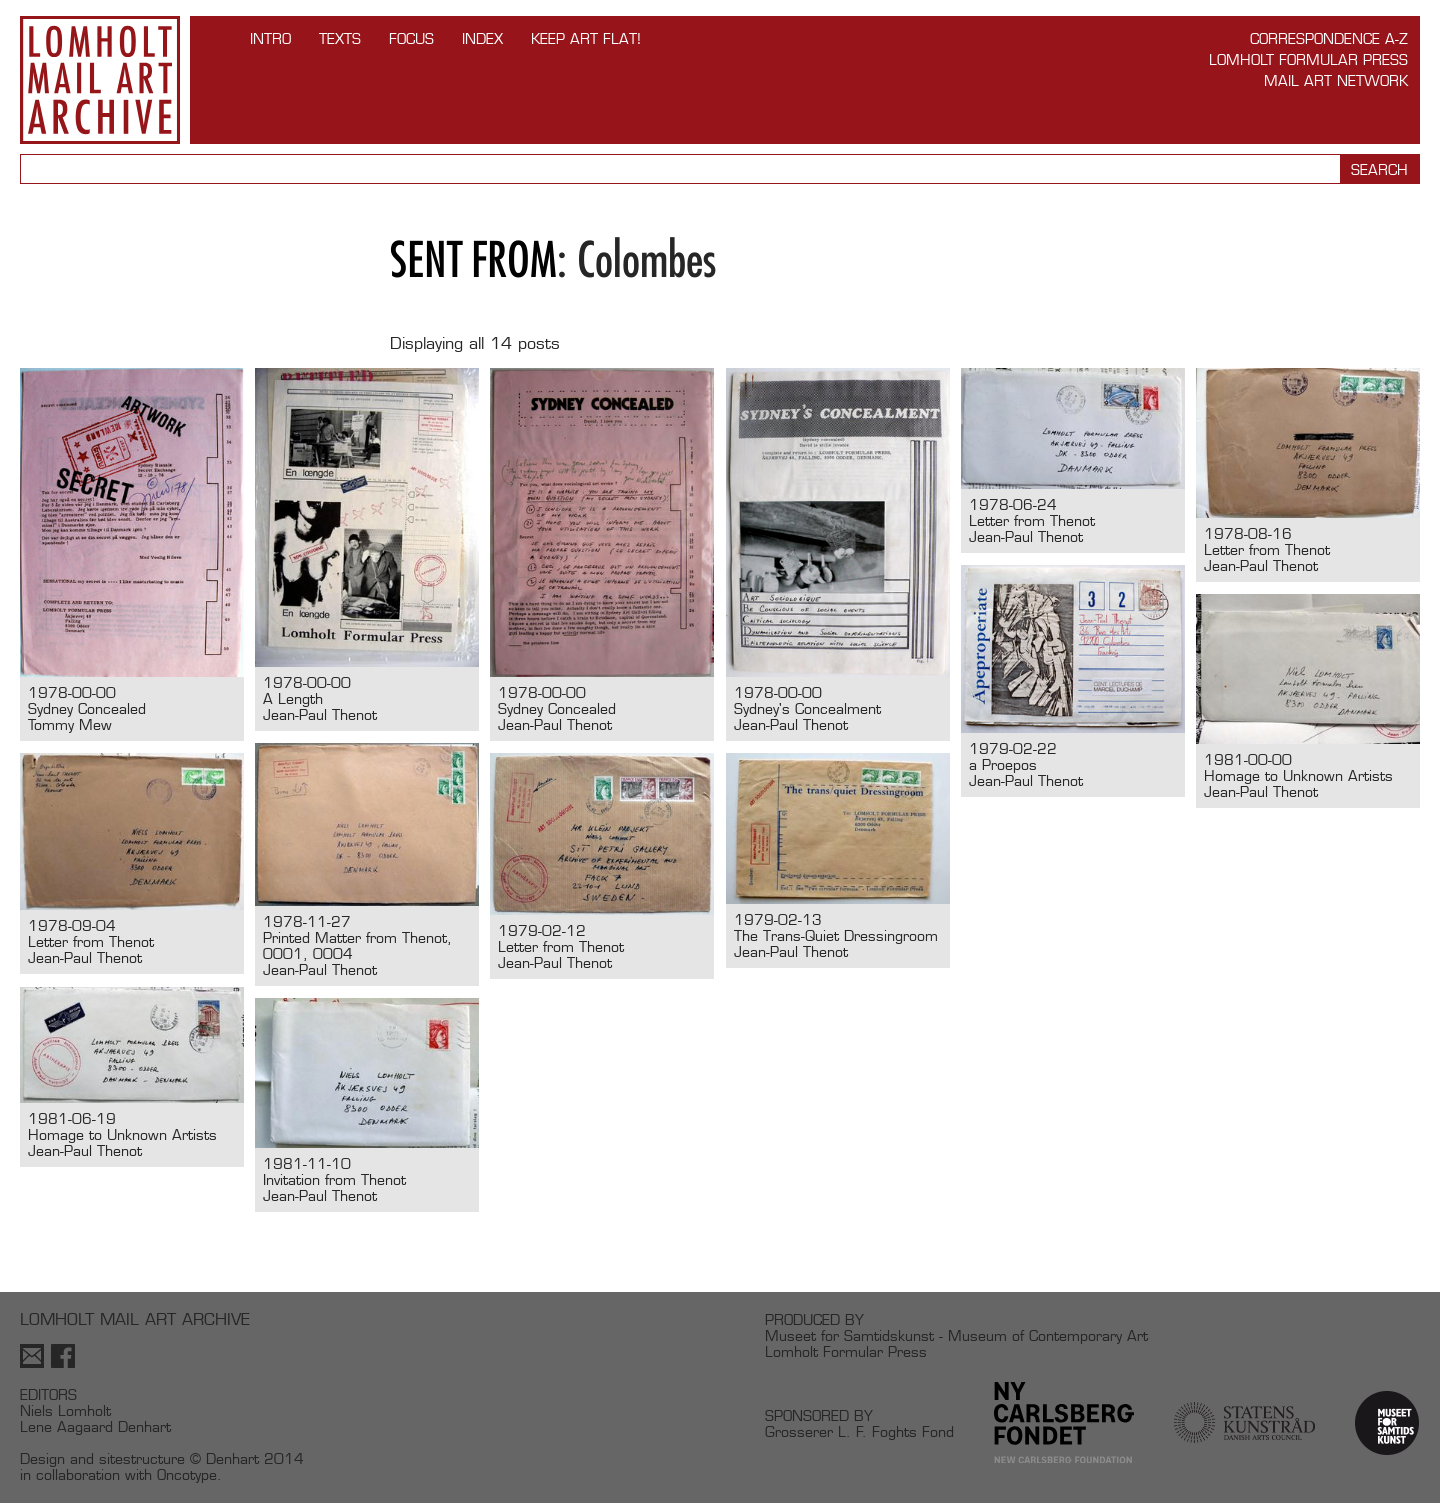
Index (482, 38)
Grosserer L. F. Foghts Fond (859, 1431)
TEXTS (340, 38)
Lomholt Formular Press (1308, 59)
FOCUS (411, 38)
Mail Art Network (1336, 80)
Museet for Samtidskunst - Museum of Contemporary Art (956, 1335)
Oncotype (187, 1474)
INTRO (270, 38)
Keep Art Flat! (586, 38)
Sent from (473, 259)
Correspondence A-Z (1329, 38)
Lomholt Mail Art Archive (100, 80)
